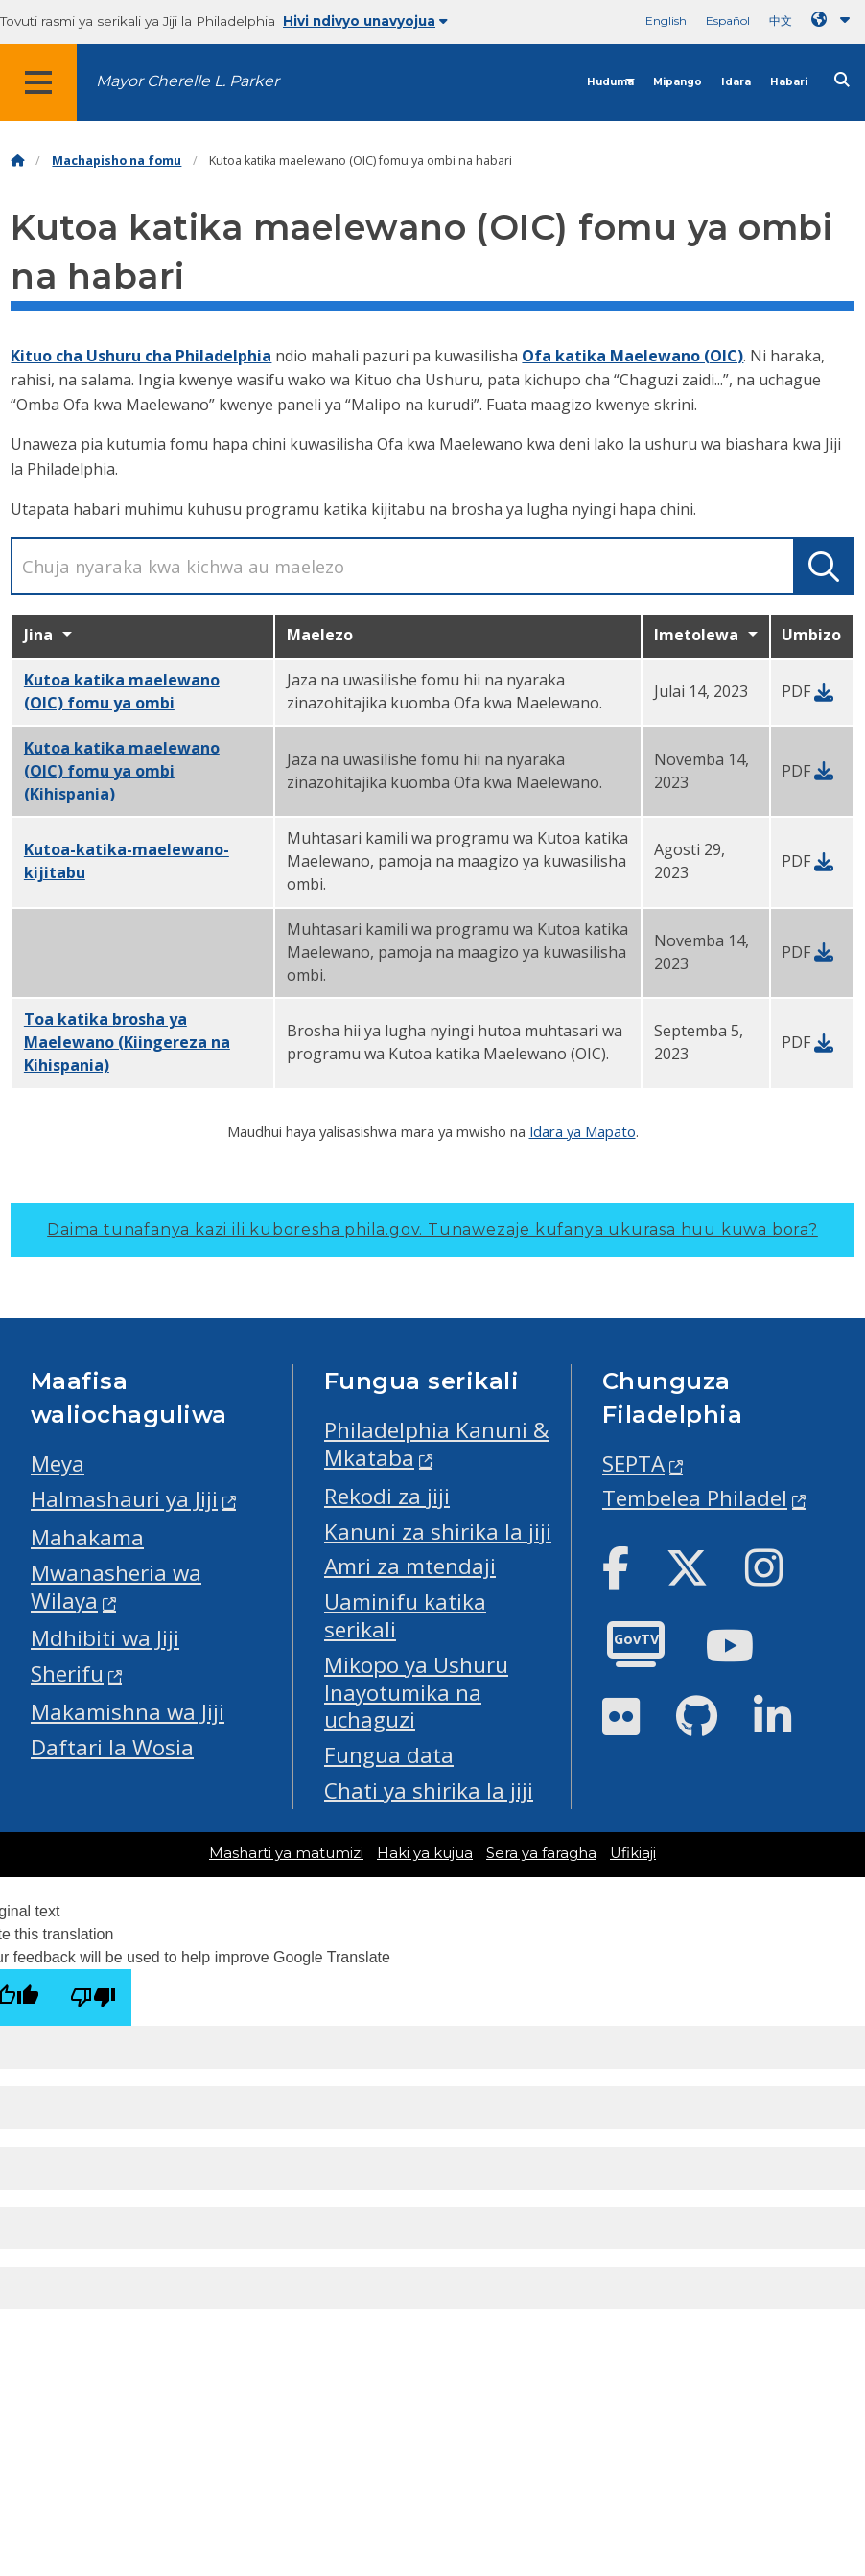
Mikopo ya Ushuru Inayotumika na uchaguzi (416, 1692)
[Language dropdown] (834, 19)
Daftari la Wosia (112, 1747)
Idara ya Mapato (582, 1131)
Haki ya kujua (425, 1853)
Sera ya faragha (541, 1853)
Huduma (610, 82)
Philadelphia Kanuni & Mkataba (436, 1444)
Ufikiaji (633, 1853)
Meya (57, 1463)
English (666, 20)
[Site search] (842, 80)
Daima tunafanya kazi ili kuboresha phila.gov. (432, 1229)
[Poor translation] (93, 1997)
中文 (780, 20)
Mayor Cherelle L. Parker (187, 81)
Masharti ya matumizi (286, 1853)
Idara (736, 82)
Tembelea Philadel (694, 1498)
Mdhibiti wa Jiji (105, 1638)
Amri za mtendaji (410, 1566)
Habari (788, 82)
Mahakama (87, 1537)
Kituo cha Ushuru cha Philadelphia (141, 355)
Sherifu (67, 1673)
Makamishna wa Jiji (127, 1712)
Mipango (677, 82)
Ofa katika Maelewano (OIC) (632, 355)
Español (728, 20)
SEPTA (633, 1463)
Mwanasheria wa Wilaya (116, 1586)
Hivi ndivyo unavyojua (365, 21)
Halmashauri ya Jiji (124, 1499)
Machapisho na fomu (116, 160)
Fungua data (389, 1755)
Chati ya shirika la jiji (428, 1790)
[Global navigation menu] (38, 82)
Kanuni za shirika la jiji (437, 1531)
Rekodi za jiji (387, 1496)
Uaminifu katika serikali (405, 1615)
